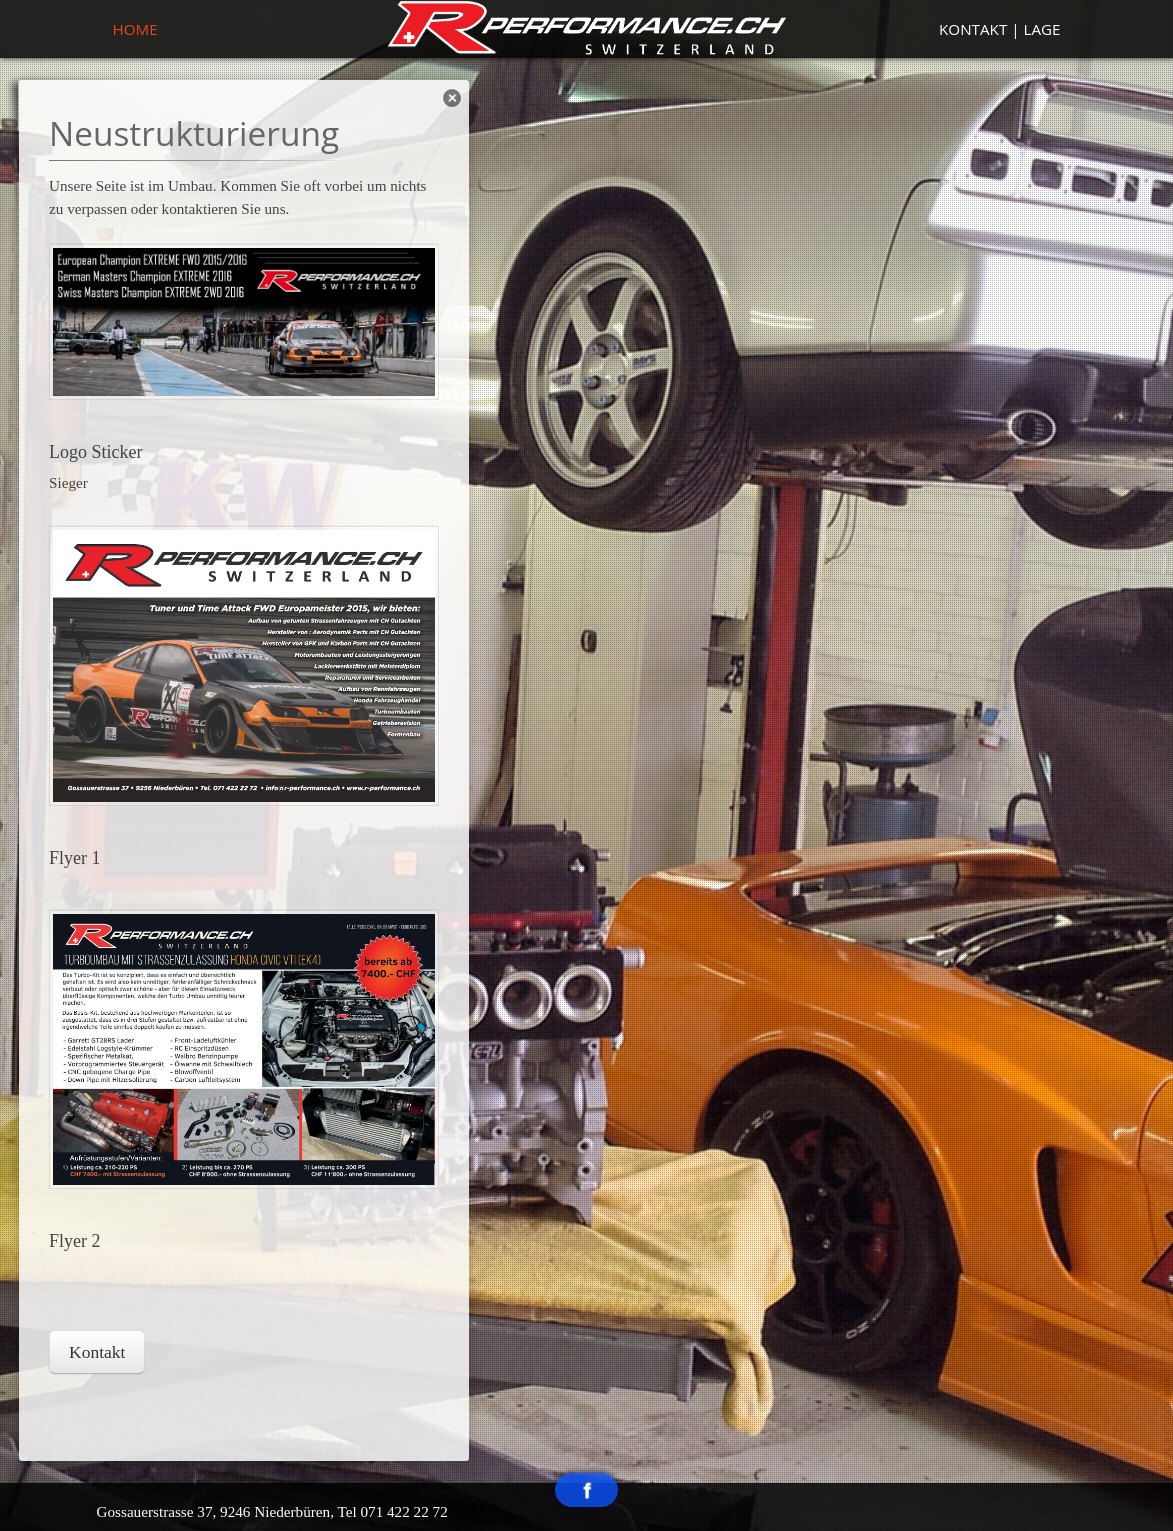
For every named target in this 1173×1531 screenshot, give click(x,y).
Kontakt (97, 1352)
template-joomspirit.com (1168, 1426)
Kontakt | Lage (999, 29)
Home (135, 29)
